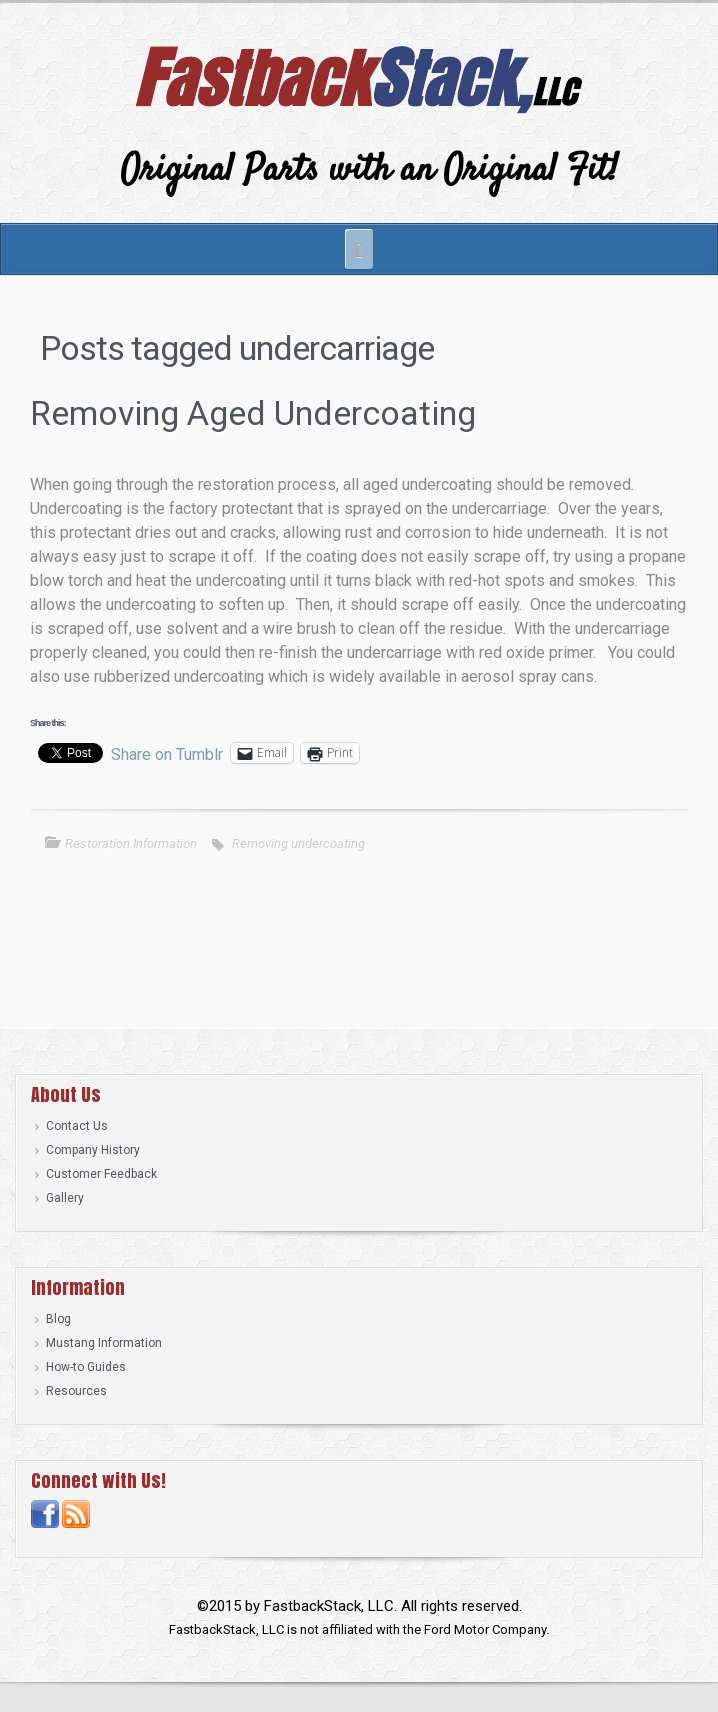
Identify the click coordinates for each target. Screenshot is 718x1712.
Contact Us (77, 1126)
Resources (76, 1391)
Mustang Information (104, 1343)
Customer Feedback (101, 1174)
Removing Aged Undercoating (253, 413)
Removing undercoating (298, 843)
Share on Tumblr (167, 753)
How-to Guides (86, 1367)
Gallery (65, 1198)
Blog (58, 1319)
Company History (93, 1150)
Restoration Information (131, 843)
